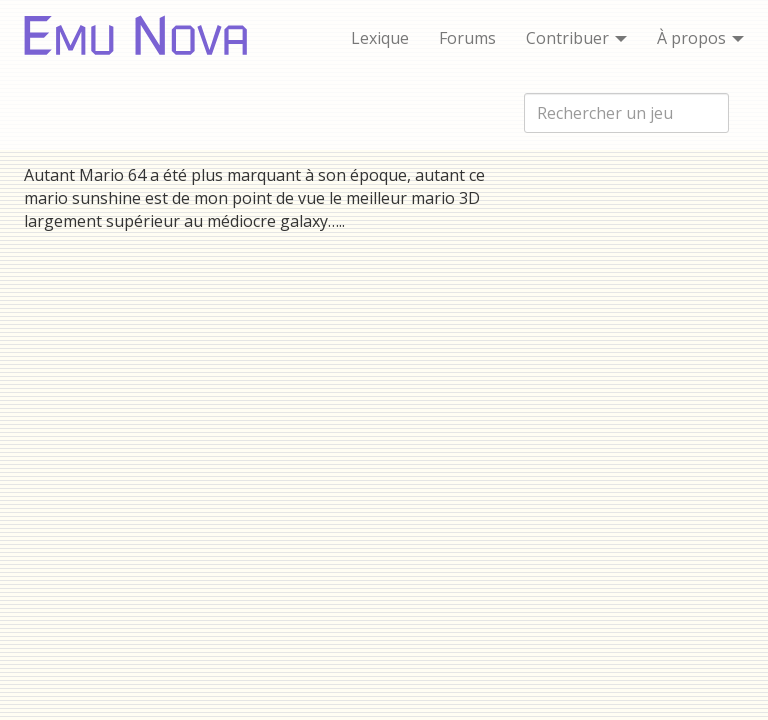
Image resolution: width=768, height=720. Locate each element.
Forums (467, 38)
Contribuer (576, 38)
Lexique (380, 38)
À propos (700, 38)
